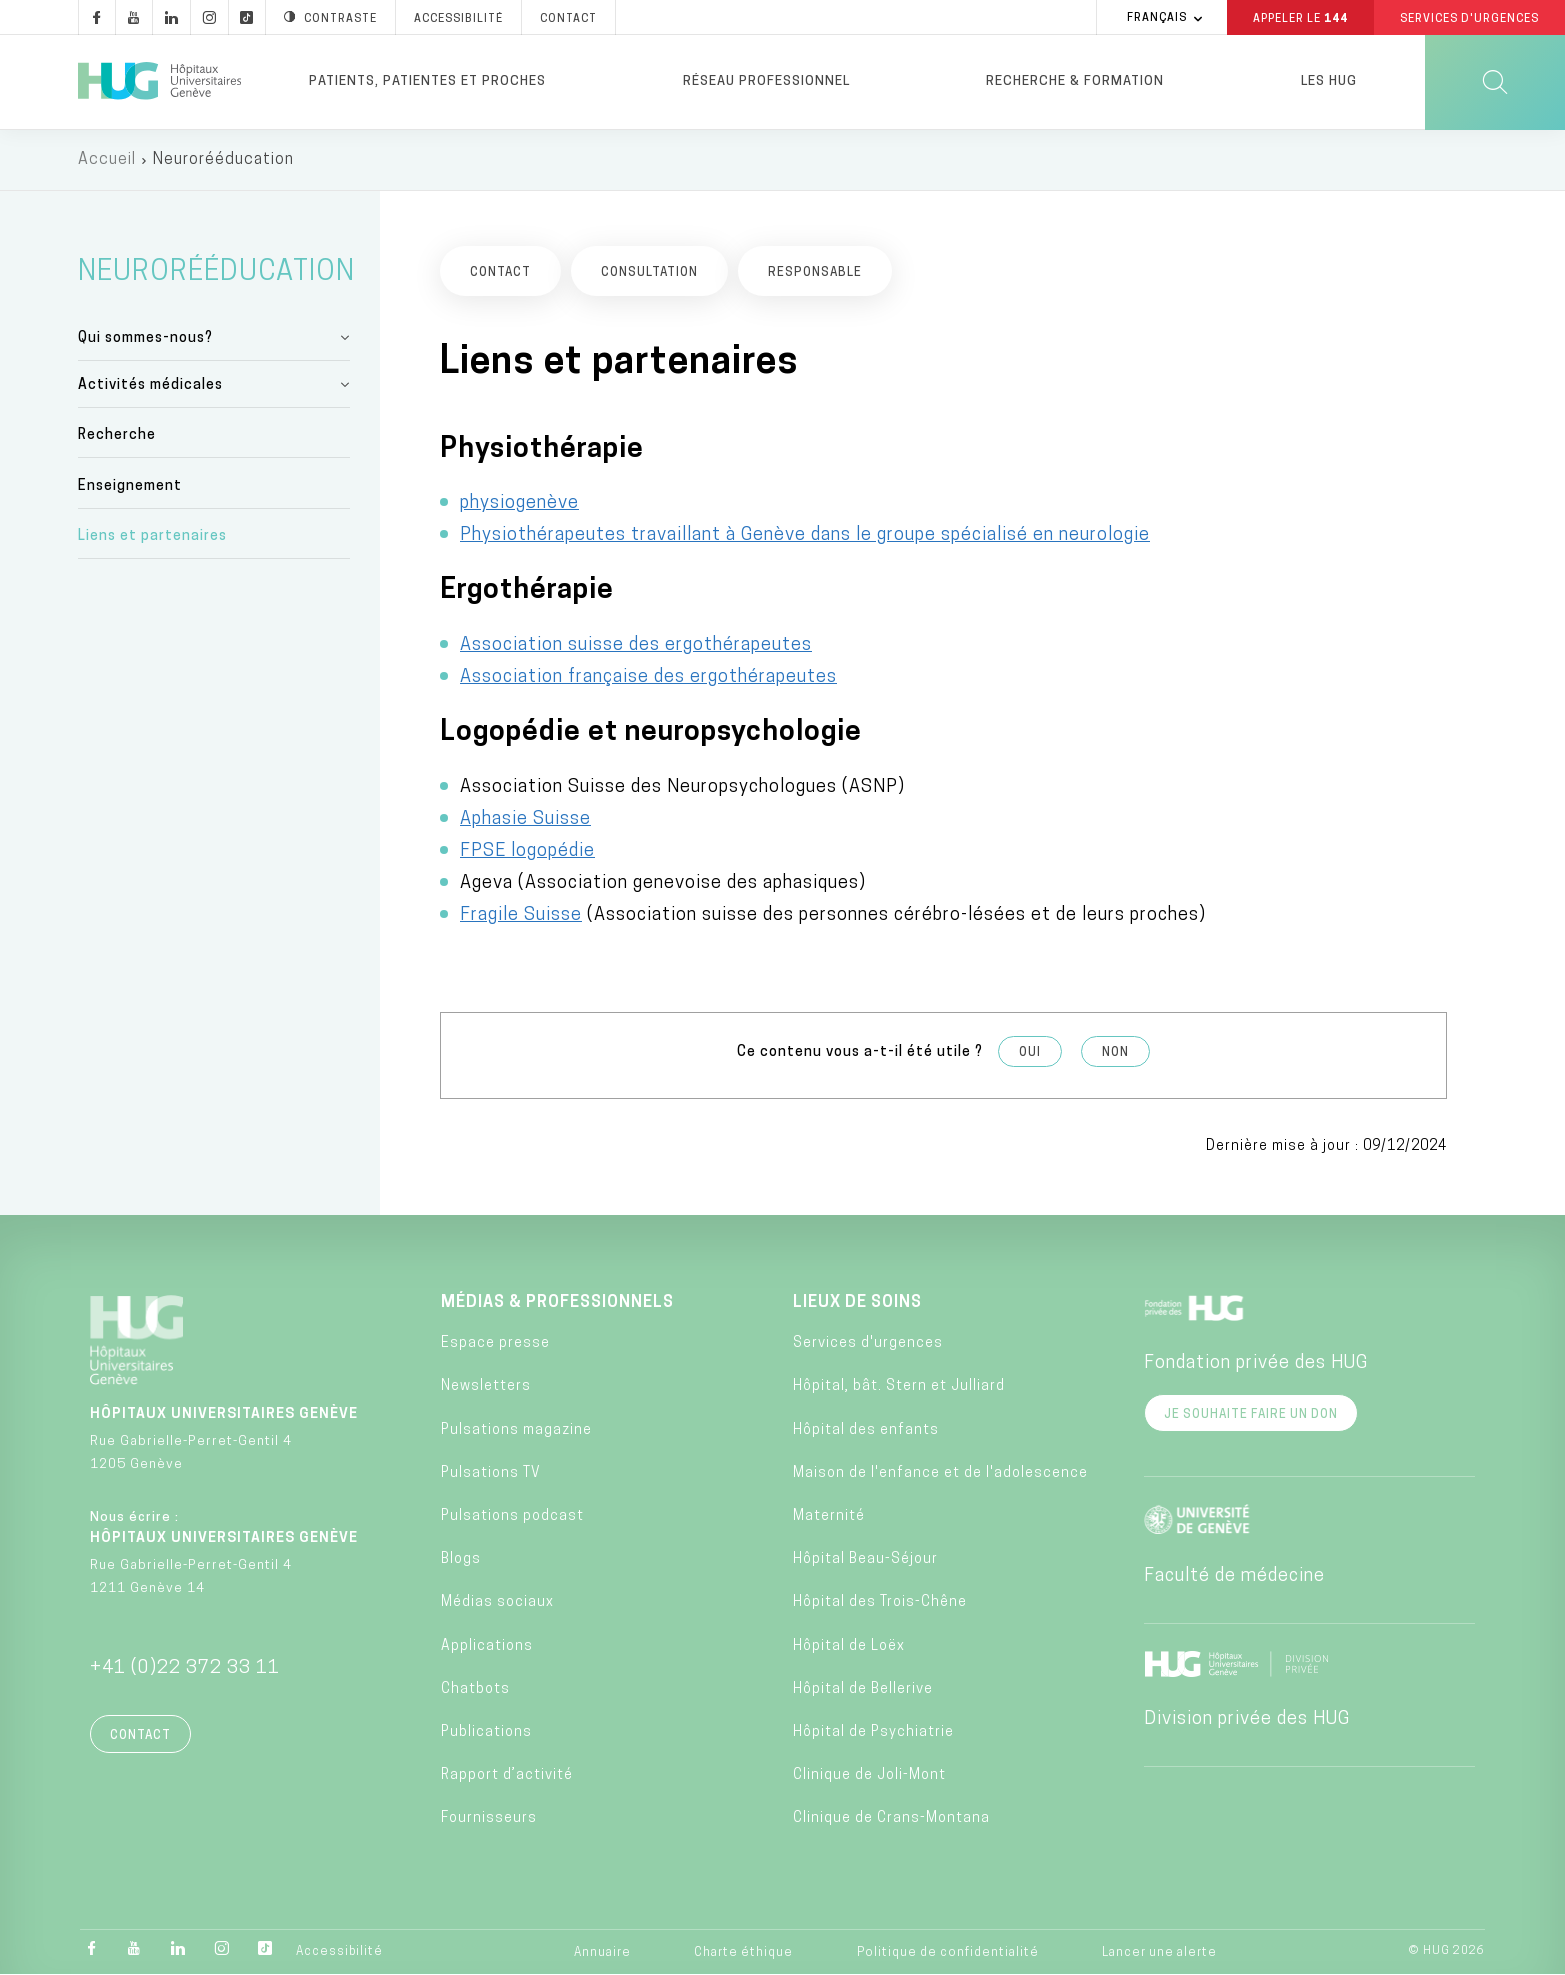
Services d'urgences (868, 1343)
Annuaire (602, 1953)
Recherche (117, 435)
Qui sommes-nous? (145, 338)
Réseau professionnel (766, 81)
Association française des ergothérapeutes (648, 677)
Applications (487, 1646)
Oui (1030, 1053)
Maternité (829, 1516)
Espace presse (495, 1343)
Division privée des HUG (1247, 1719)
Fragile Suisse (521, 915)
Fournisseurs (489, 1818)
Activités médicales (150, 385)
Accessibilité (339, 1952)
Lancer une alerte (1159, 1953)
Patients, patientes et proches (427, 81)
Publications (486, 1732)
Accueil (107, 160)
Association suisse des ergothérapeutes (636, 645)
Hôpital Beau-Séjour (865, 1559)
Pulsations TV (491, 1473)
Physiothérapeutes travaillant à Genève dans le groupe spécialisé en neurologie (805, 535)
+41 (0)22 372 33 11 (185, 1668)
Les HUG (1329, 81)
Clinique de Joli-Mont (869, 1775)
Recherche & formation (1075, 81)
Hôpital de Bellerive (863, 1689)
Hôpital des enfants (866, 1430)
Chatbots (475, 1689)
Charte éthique (743, 1953)
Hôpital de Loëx (849, 1646)
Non (1115, 1053)
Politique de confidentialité (948, 1953)
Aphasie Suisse (525, 819)
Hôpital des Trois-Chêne (880, 1602)
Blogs (461, 1559)
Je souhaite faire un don (1251, 1415)
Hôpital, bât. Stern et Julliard (899, 1386)
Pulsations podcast (512, 1516)
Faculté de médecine (1234, 1576)
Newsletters (486, 1386)
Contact (140, 1736)
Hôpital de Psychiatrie (873, 1732)
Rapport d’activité (507, 1775)
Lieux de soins (857, 1303)
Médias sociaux (497, 1602)
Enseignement (130, 486)
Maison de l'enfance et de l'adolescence (940, 1473)
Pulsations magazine (516, 1430)
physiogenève (519, 503)
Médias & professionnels (557, 1303)
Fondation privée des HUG (1256, 1363)
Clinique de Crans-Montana (891, 1818)
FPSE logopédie (527, 851)
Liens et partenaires (152, 536)
